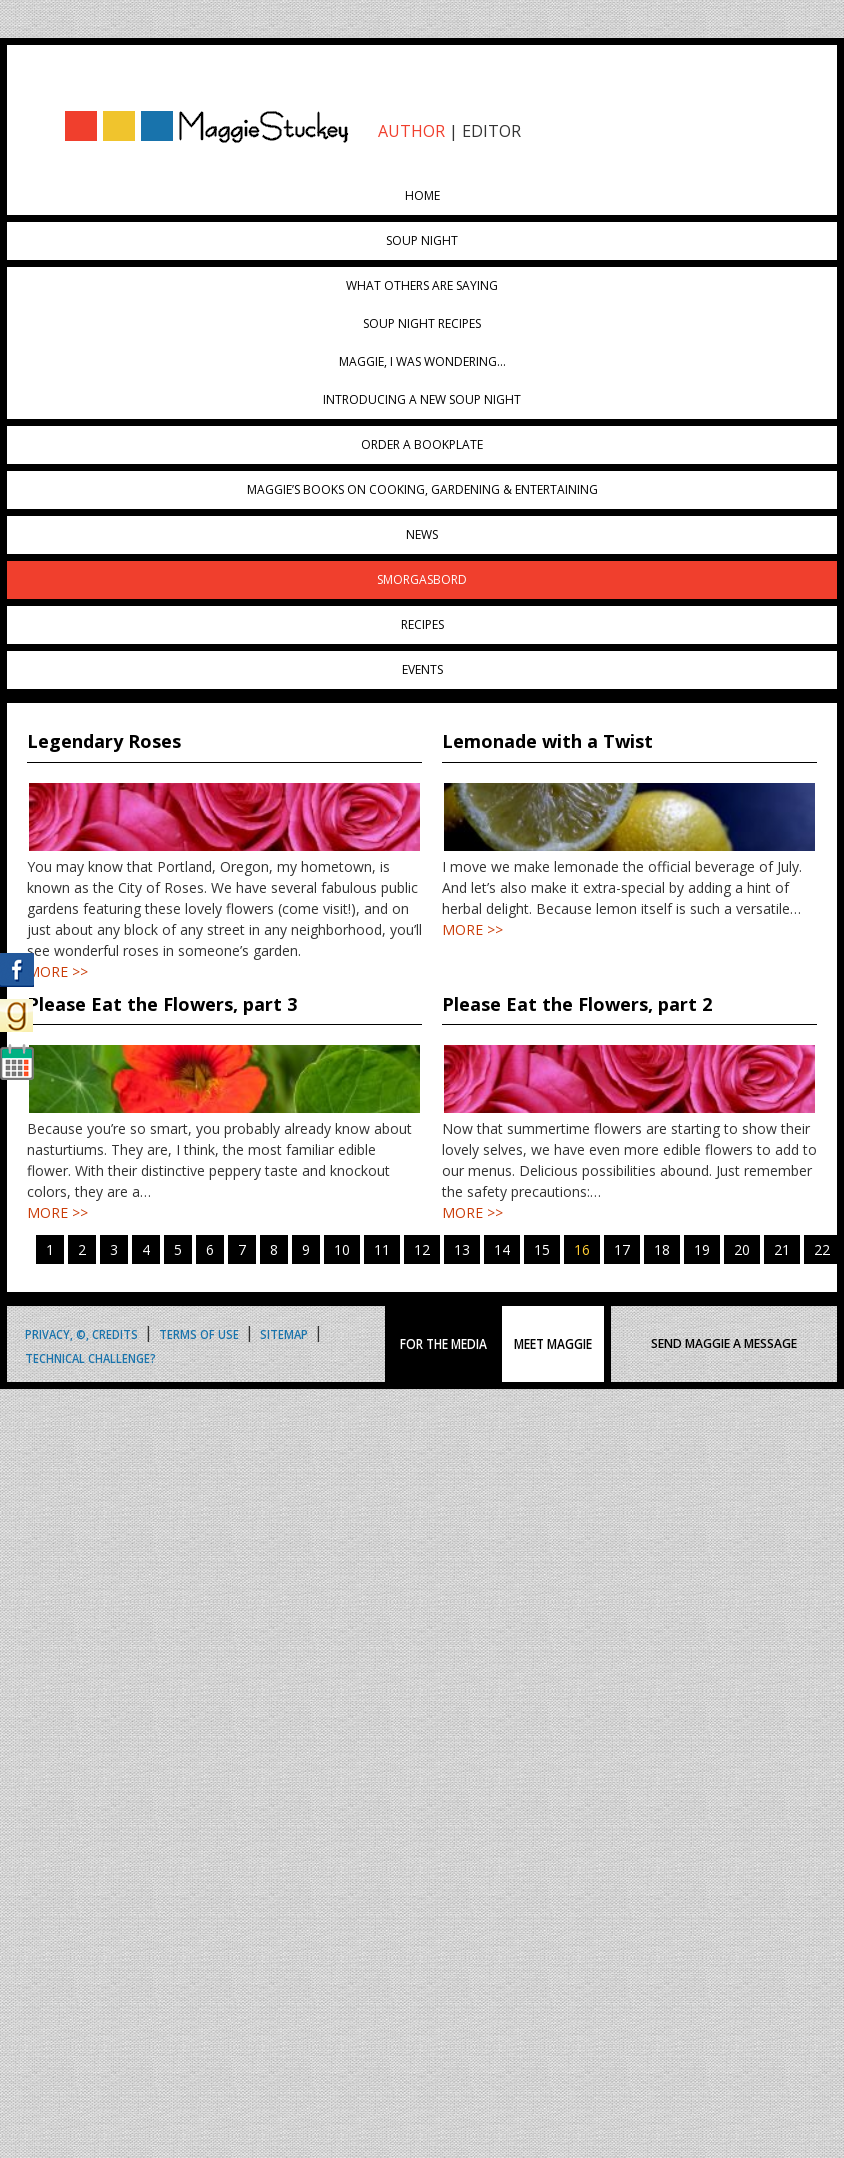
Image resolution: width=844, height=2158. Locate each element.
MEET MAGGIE (553, 1344)
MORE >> (57, 971)
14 (502, 1249)
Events (422, 669)
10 (342, 1249)
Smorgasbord (422, 579)
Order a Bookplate (422, 444)
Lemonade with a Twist (547, 741)
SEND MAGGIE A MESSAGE (724, 1343)
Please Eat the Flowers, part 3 (162, 1004)
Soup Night (422, 240)
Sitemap (284, 1333)
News (422, 534)
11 (382, 1249)
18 (662, 1249)
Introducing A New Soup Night (422, 399)
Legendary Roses (104, 741)
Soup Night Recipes (422, 323)
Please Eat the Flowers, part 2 (577, 1004)
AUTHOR (411, 131)
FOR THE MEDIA (443, 1344)
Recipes (422, 624)
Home (422, 195)
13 (462, 1249)
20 (742, 1249)
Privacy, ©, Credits (81, 1333)
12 (422, 1249)
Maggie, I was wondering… (422, 361)
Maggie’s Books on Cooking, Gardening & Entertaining (422, 489)
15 (542, 1249)
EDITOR (491, 131)
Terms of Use (199, 1333)
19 (702, 1249)
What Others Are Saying (422, 285)
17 (622, 1249)
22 (822, 1249)
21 (782, 1249)
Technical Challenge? (90, 1357)
